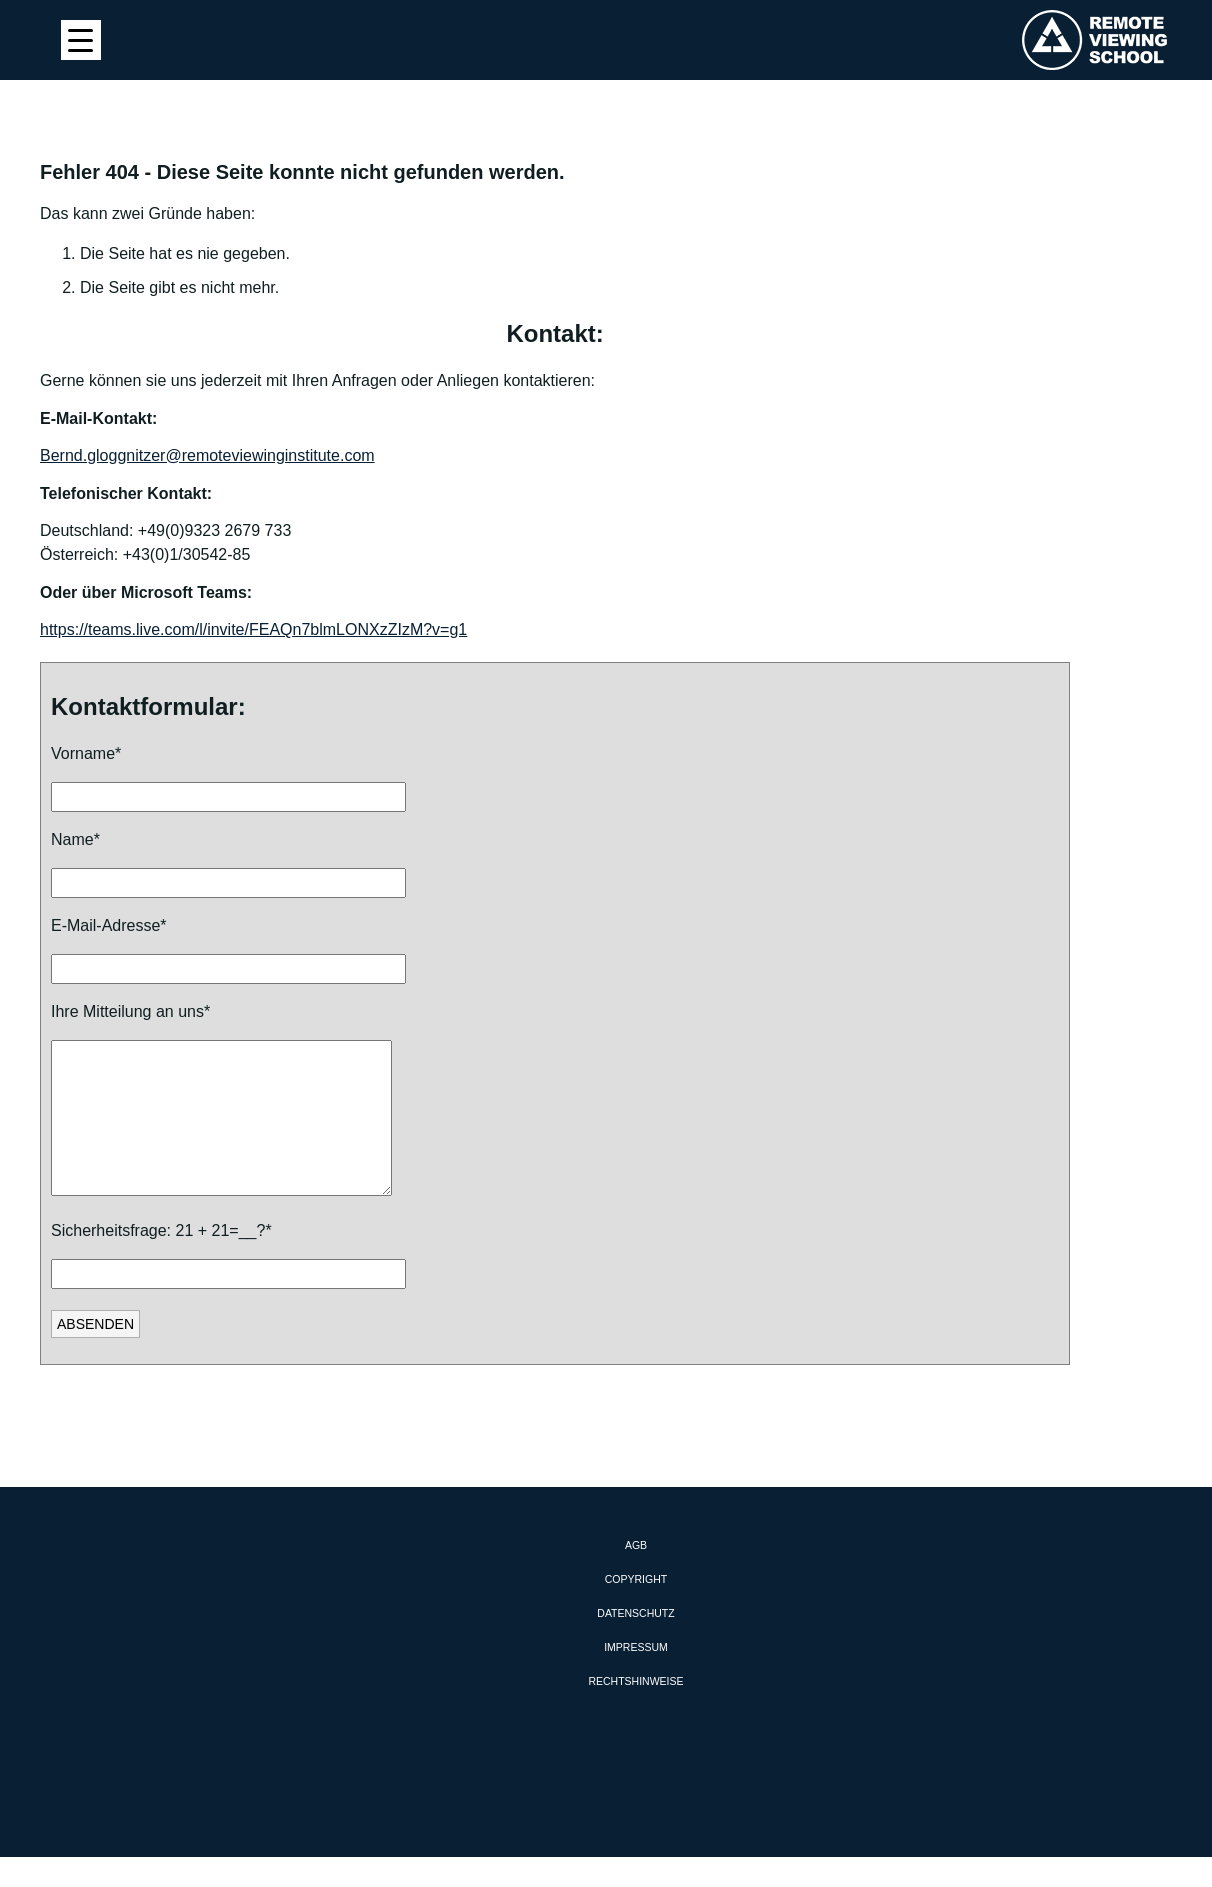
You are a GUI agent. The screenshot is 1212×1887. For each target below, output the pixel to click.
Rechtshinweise (635, 1711)
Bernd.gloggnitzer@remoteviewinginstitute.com (207, 455)
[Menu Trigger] (81, 40)
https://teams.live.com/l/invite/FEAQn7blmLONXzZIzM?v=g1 (253, 629)
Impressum (636, 1677)
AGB (636, 1575)
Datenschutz (635, 1643)
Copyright (636, 1609)
